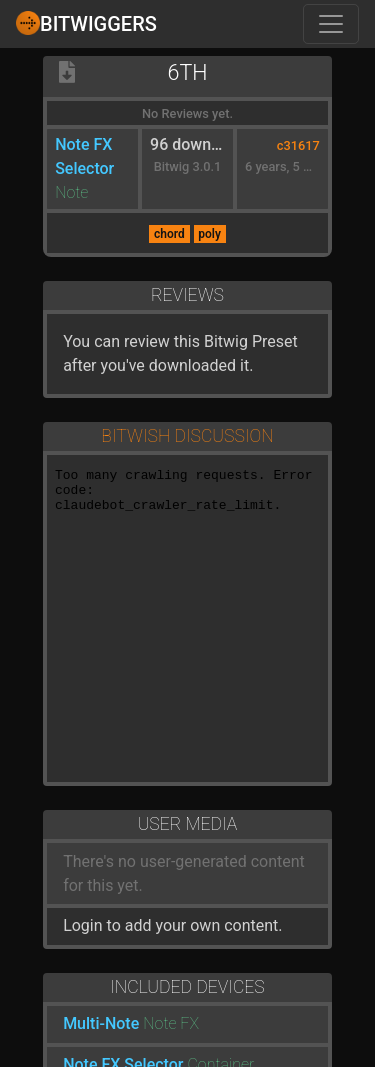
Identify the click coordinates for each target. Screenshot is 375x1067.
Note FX (171, 1023)
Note (71, 192)
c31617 (298, 145)
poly (209, 234)
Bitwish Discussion (187, 436)
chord (169, 234)
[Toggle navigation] (331, 24)
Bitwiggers (86, 23)
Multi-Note (101, 1023)
